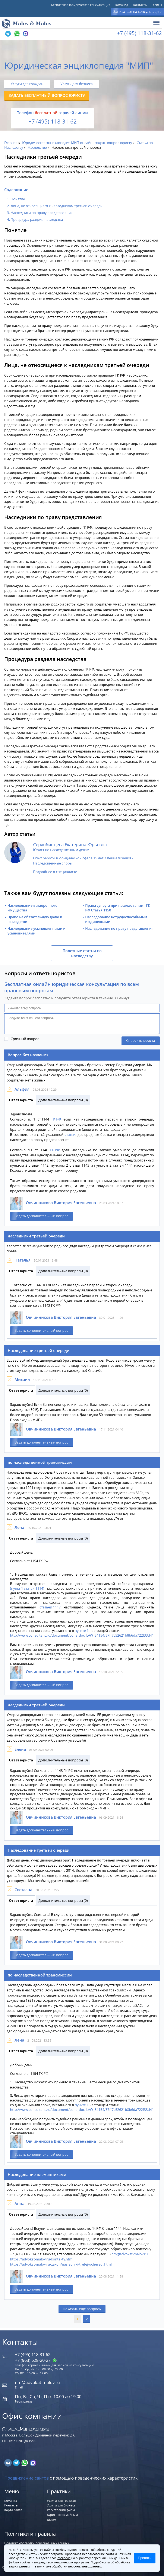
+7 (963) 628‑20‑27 (36, 2360)
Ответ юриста (21, 1100)
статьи (70, 1134)
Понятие (18, 199)
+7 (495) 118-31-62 (139, 32)
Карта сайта (13, 2510)
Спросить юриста (140, 1040)
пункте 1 (82, 1630)
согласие (63, 2558)
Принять (144, 2558)
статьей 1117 (50, 1607)
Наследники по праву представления (42, 212)
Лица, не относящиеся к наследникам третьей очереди (56, 206)
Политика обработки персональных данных (36, 2543)
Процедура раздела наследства (37, 219)
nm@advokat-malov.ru (129, 2254)
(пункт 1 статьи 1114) (27, 1588)
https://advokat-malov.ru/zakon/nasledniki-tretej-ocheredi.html (61, 2264)
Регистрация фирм (61, 2510)
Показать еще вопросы (82, 2309)
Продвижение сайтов (26, 2478)
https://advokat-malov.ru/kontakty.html (41, 2259)
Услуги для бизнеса (76, 84)
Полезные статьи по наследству (82, 953)
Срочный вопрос (25, 1038)
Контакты (140, 5)
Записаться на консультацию (137, 11)
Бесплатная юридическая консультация (80, 5)
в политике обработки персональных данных (68, 2566)
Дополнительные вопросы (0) (63, 1100)
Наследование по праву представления (119, 928)
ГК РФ (56, 1119)
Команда (121, 5)
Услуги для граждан (27, 84)
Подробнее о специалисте (55, 871)
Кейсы (157, 5)
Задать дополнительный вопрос (41, 1216)
